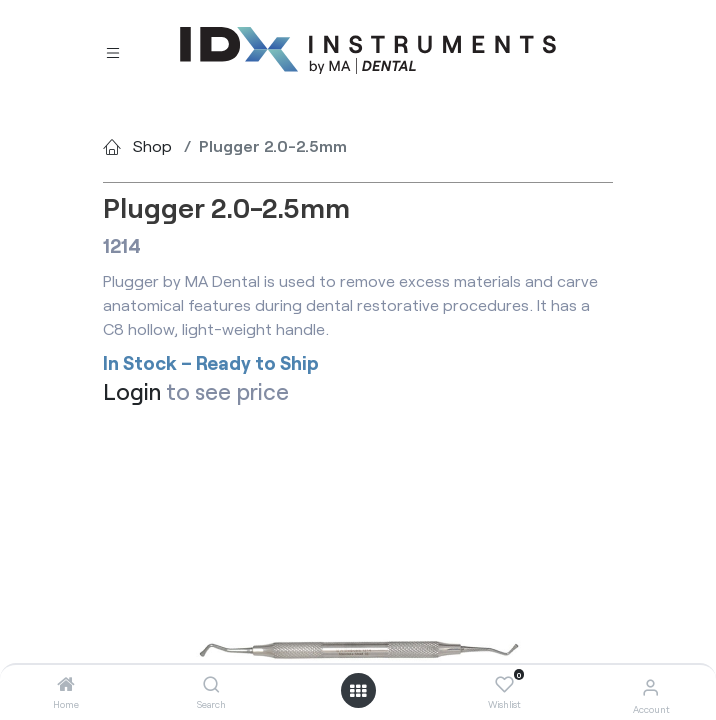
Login (132, 391)
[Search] (211, 684)
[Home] (66, 684)
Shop (152, 145)
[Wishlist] (504, 685)
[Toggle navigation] (113, 51)
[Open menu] (358, 691)
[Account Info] (650, 686)
